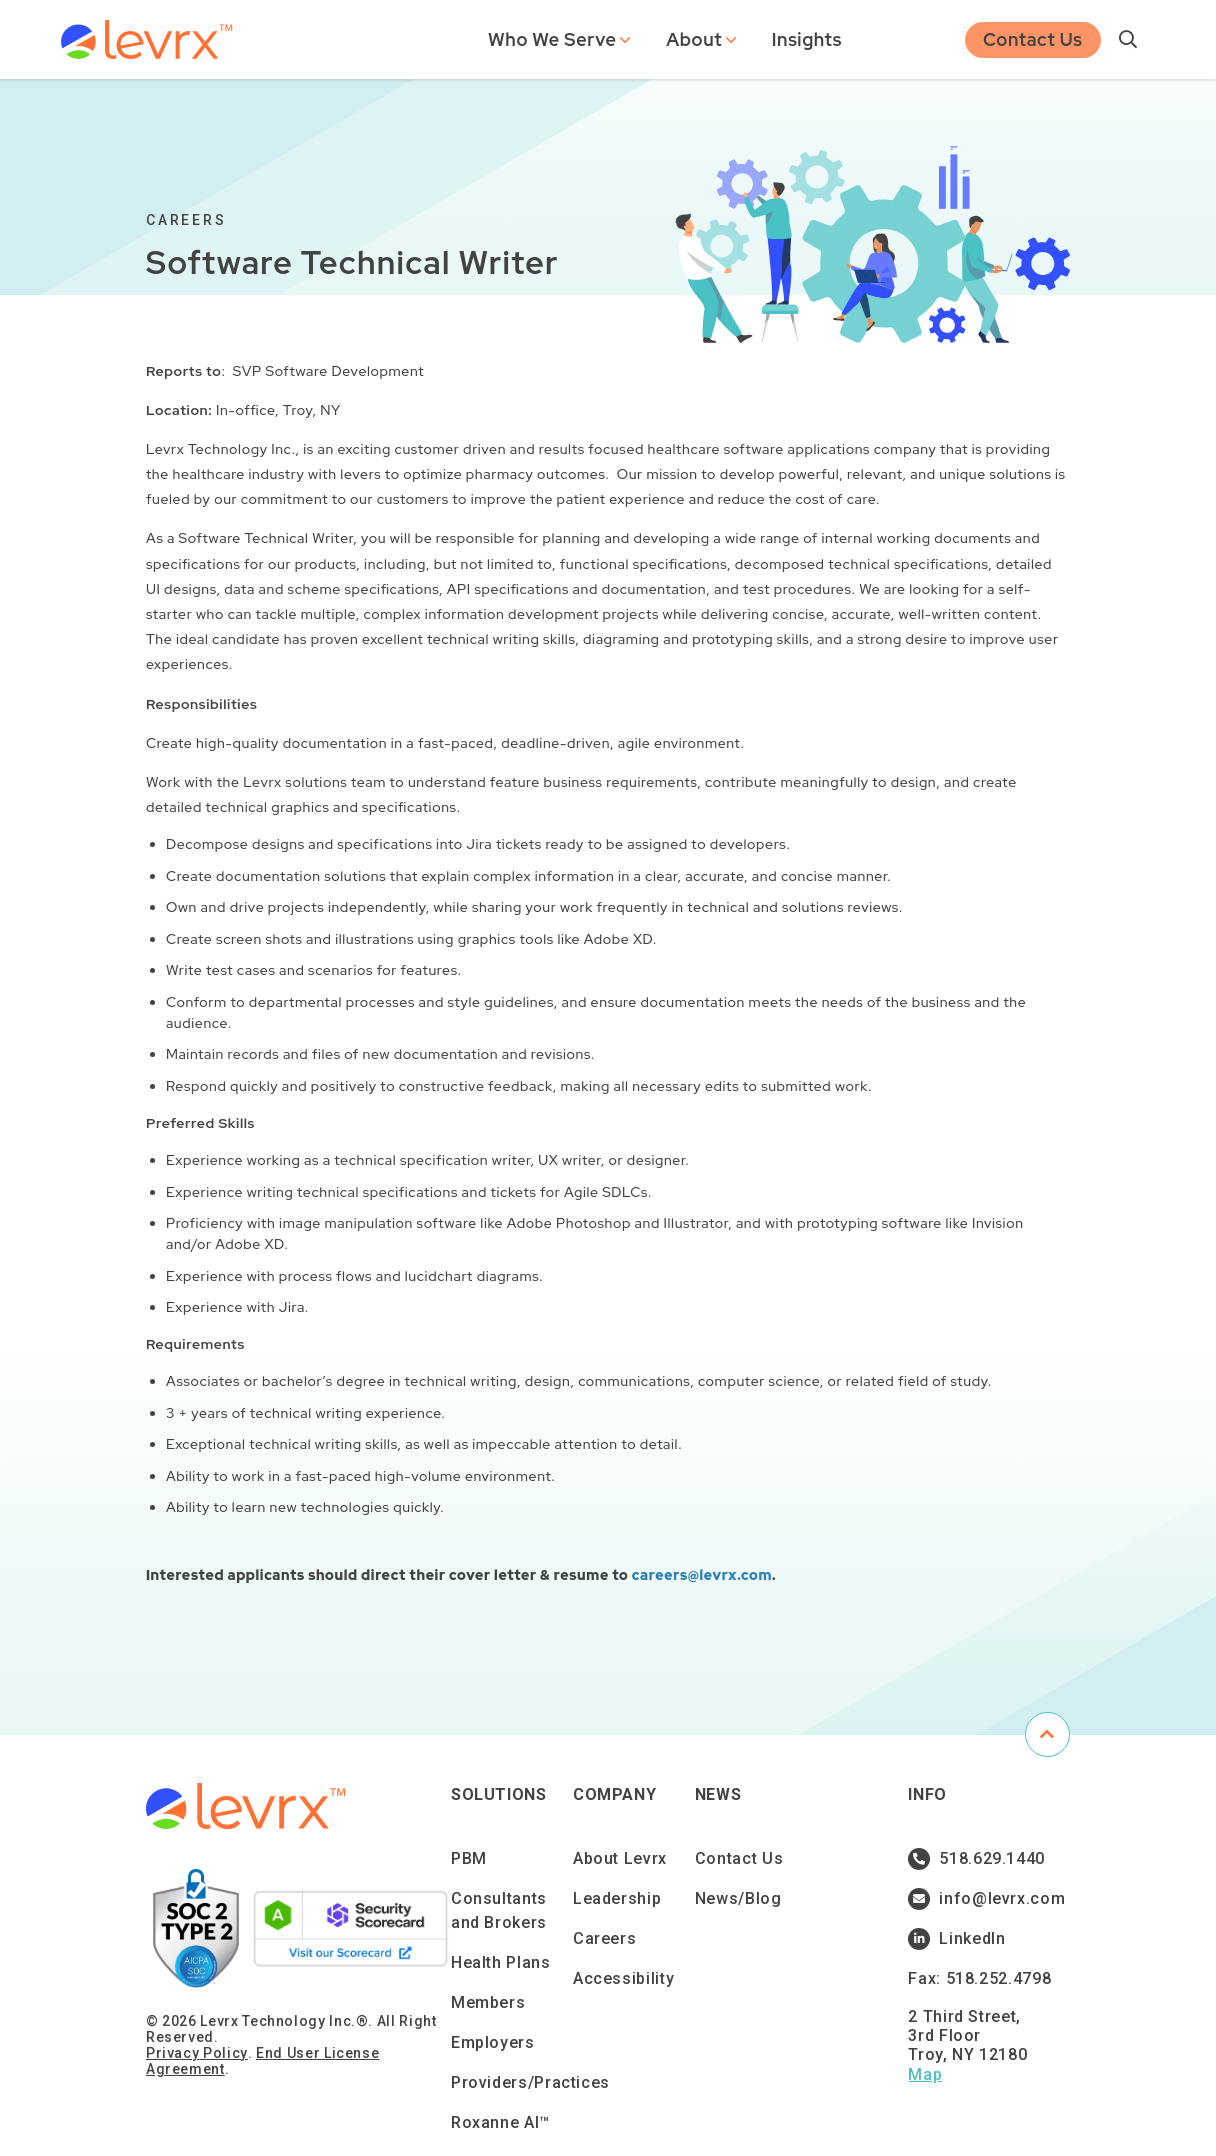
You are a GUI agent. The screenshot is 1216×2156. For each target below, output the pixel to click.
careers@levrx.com (702, 1575)
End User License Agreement (263, 2061)
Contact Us (1033, 37)
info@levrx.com (984, 1899)
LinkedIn (956, 1939)
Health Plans (501, 1962)
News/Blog (738, 1898)
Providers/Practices (530, 2082)
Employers (493, 2042)
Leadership (617, 1898)
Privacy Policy (197, 2053)
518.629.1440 (976, 1859)
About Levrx (620, 1858)
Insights (807, 37)
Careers (604, 1938)
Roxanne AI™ (500, 2122)
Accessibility (623, 1978)
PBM (469, 1858)
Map (925, 2074)
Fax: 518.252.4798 (979, 1978)
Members (488, 2002)
